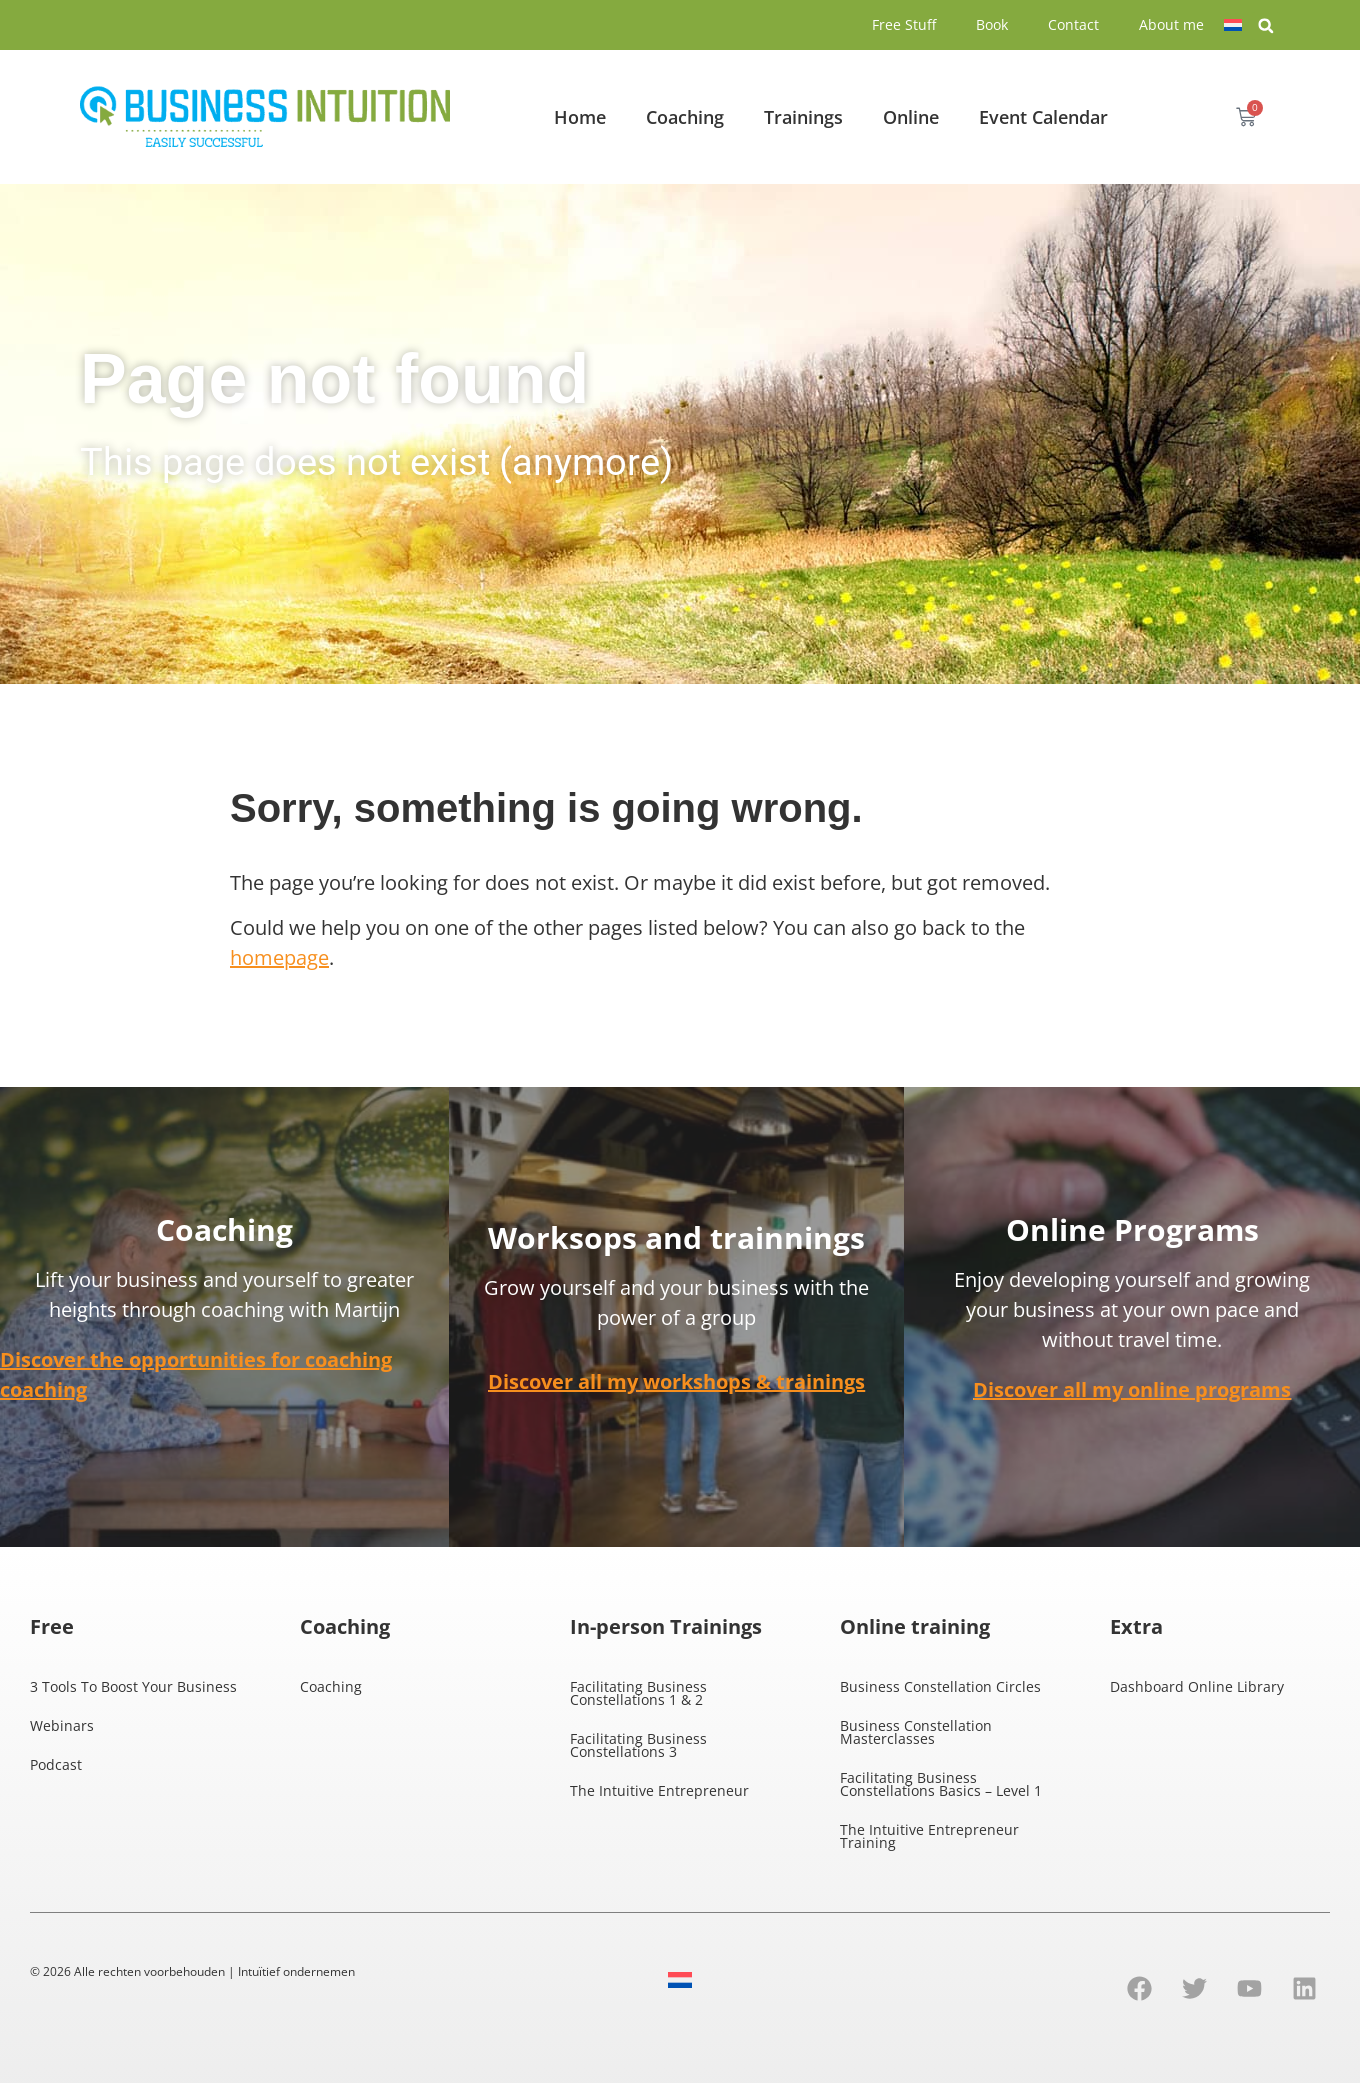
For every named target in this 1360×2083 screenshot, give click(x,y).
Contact (1073, 24)
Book (992, 24)
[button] (1266, 26)
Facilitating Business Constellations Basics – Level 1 (941, 1784)
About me (1171, 24)
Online (911, 117)
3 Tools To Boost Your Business (133, 1686)
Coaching (685, 117)
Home (580, 117)
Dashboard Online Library (1197, 1686)
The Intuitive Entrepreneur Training (929, 1836)
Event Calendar (1043, 117)
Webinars (62, 1725)
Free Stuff (904, 24)
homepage (279, 957)
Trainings (803, 117)
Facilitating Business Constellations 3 (638, 1745)
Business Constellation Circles (940, 1686)
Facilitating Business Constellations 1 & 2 (638, 1693)
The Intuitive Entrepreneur (659, 1790)
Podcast (56, 1764)
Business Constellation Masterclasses (916, 1732)
